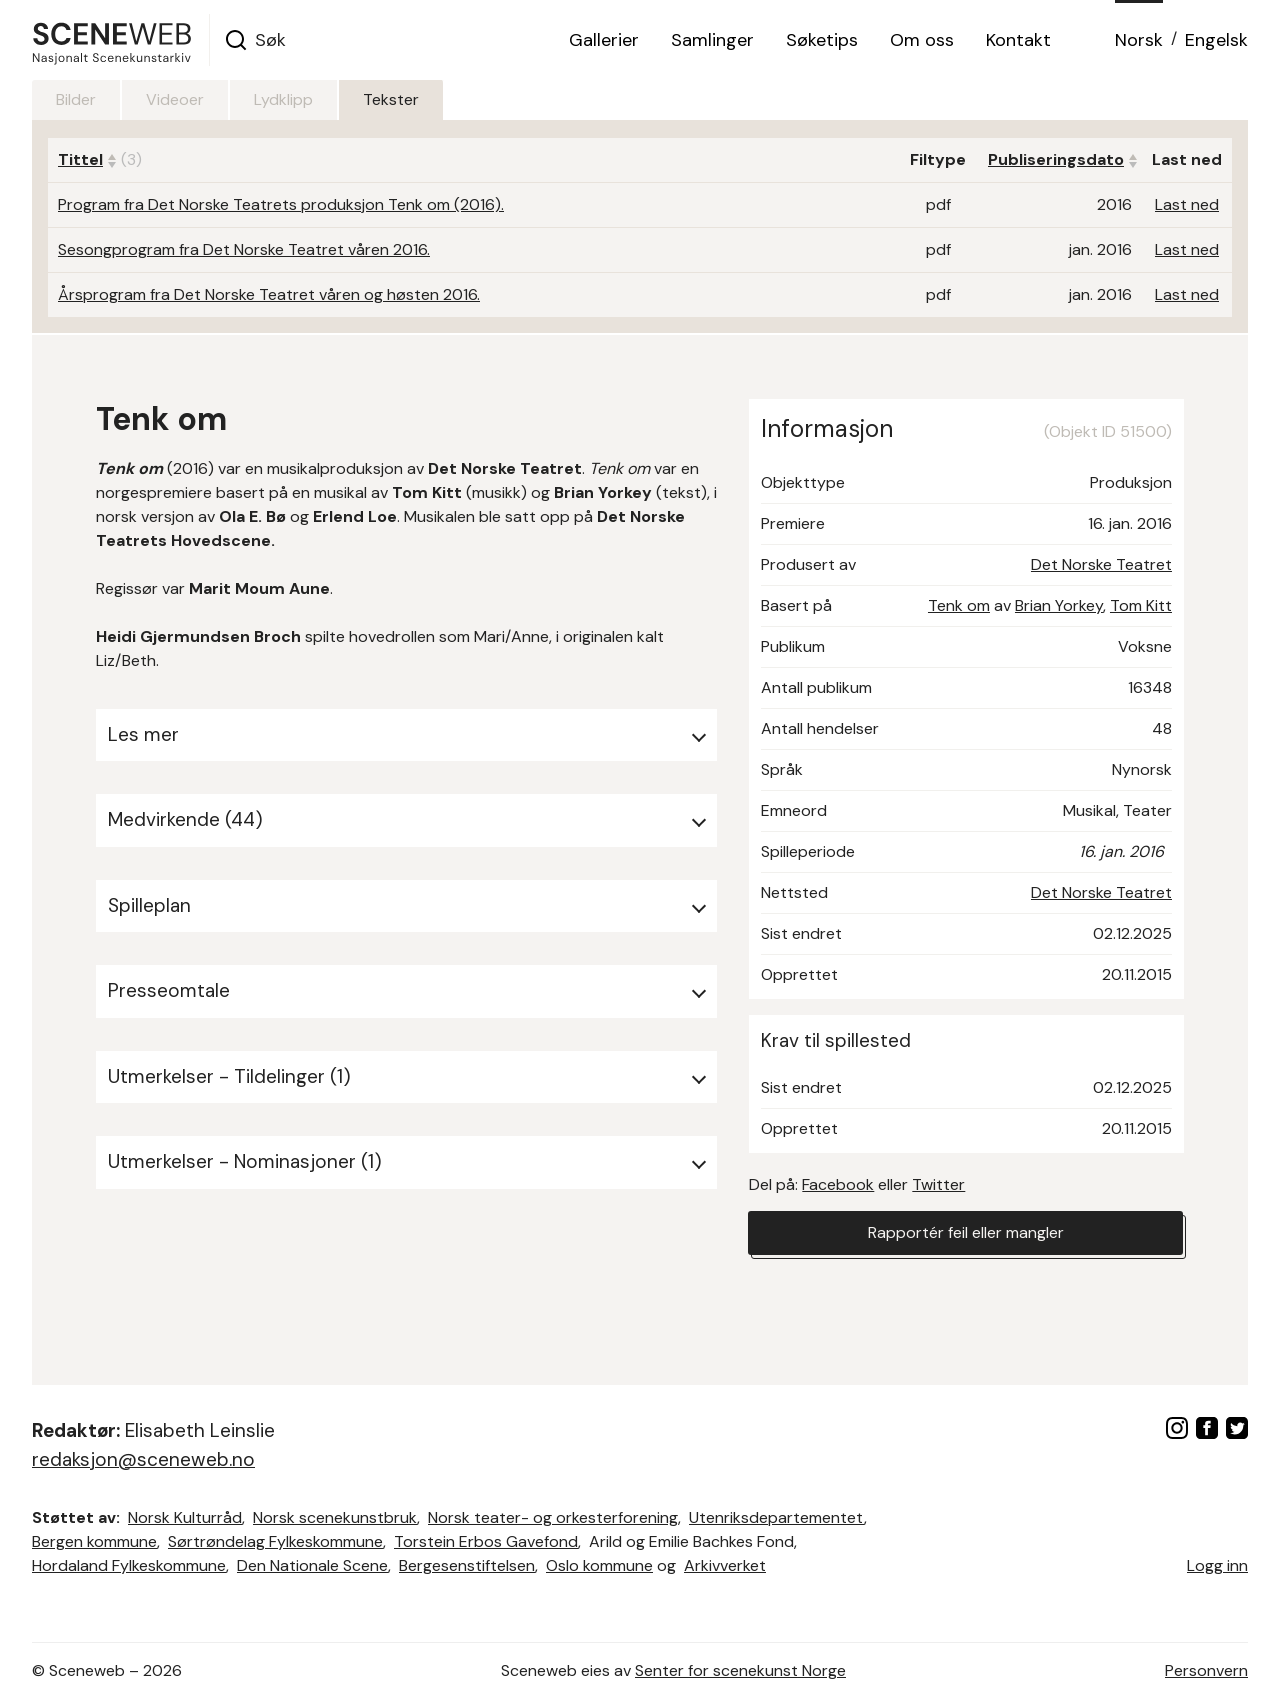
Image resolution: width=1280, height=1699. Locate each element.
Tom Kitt (1141, 605)
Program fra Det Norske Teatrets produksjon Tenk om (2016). (281, 204)
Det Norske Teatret (1101, 564)
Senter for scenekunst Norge (740, 1670)
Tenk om (959, 605)
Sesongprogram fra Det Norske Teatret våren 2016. (244, 249)
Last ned (1187, 204)
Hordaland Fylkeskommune (129, 1565)
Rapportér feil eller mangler (966, 1232)
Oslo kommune (599, 1565)
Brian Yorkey (1059, 605)
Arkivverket (725, 1565)
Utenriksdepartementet (776, 1517)
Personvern (1206, 1670)
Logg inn (1217, 1565)
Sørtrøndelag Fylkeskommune (275, 1541)
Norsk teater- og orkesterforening (553, 1517)
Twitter (938, 1184)
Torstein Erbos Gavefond (486, 1541)
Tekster (391, 99)
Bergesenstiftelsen (467, 1565)
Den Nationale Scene (312, 1565)
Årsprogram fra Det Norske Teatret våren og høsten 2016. (269, 294)
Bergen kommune (94, 1541)
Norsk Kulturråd (185, 1517)
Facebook (838, 1184)
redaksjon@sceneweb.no (143, 1459)
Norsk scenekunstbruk (335, 1517)
